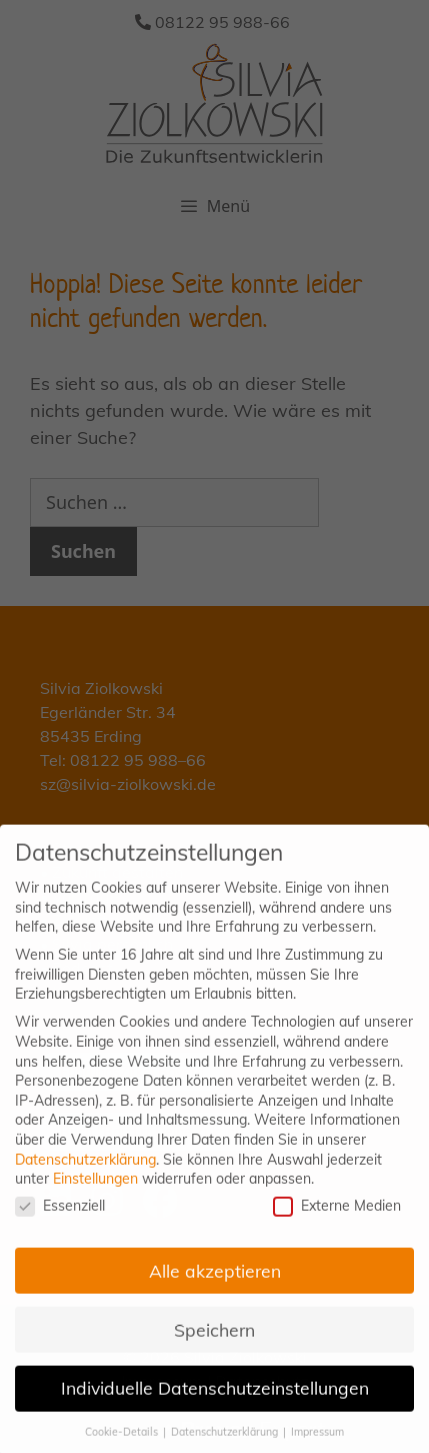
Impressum (317, 1444)
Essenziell (60, 1217)
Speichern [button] (214, 1341)
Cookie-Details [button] (123, 1444)
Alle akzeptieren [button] (215, 1282)
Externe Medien (337, 1217)
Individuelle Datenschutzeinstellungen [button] (215, 1400)
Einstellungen (95, 1191)
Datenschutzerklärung (85, 1171)
